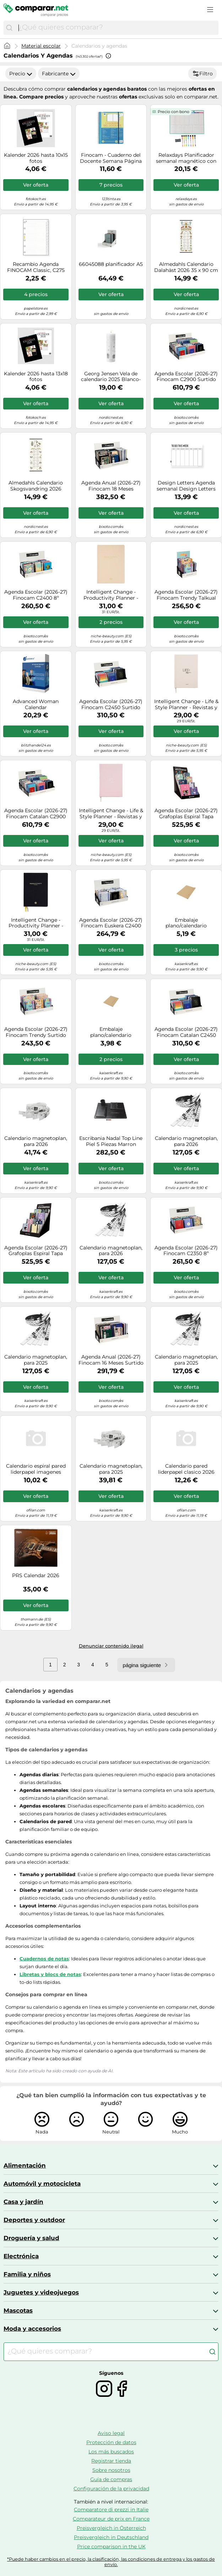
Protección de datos (111, 2442)
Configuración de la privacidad (111, 2488)
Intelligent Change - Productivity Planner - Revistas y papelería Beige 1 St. (111, 595)
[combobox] (116, 28)
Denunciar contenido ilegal (111, 1646)
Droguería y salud (31, 2238)
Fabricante (59, 73)
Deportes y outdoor (34, 2219)
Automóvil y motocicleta (42, 2183)
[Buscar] (9, 28)
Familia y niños (27, 2274)
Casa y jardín (23, 2201)
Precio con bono (173, 111)
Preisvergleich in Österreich (111, 2528)
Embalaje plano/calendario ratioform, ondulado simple (186, 923)
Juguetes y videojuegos (41, 2292)
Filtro (202, 73)
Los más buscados (111, 2451)
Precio (20, 73)
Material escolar (41, 46)
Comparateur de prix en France (111, 2519)
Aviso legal (111, 2433)
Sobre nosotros (111, 2470)
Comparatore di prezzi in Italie (111, 2509)
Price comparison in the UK (111, 2546)
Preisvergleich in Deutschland (111, 2537)
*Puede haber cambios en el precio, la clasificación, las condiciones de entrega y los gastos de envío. (111, 2561)
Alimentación (25, 2165)
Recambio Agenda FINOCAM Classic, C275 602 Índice (36, 267)
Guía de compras (111, 2479)
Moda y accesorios (32, 2328)
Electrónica (21, 2256)
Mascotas (18, 2310)
